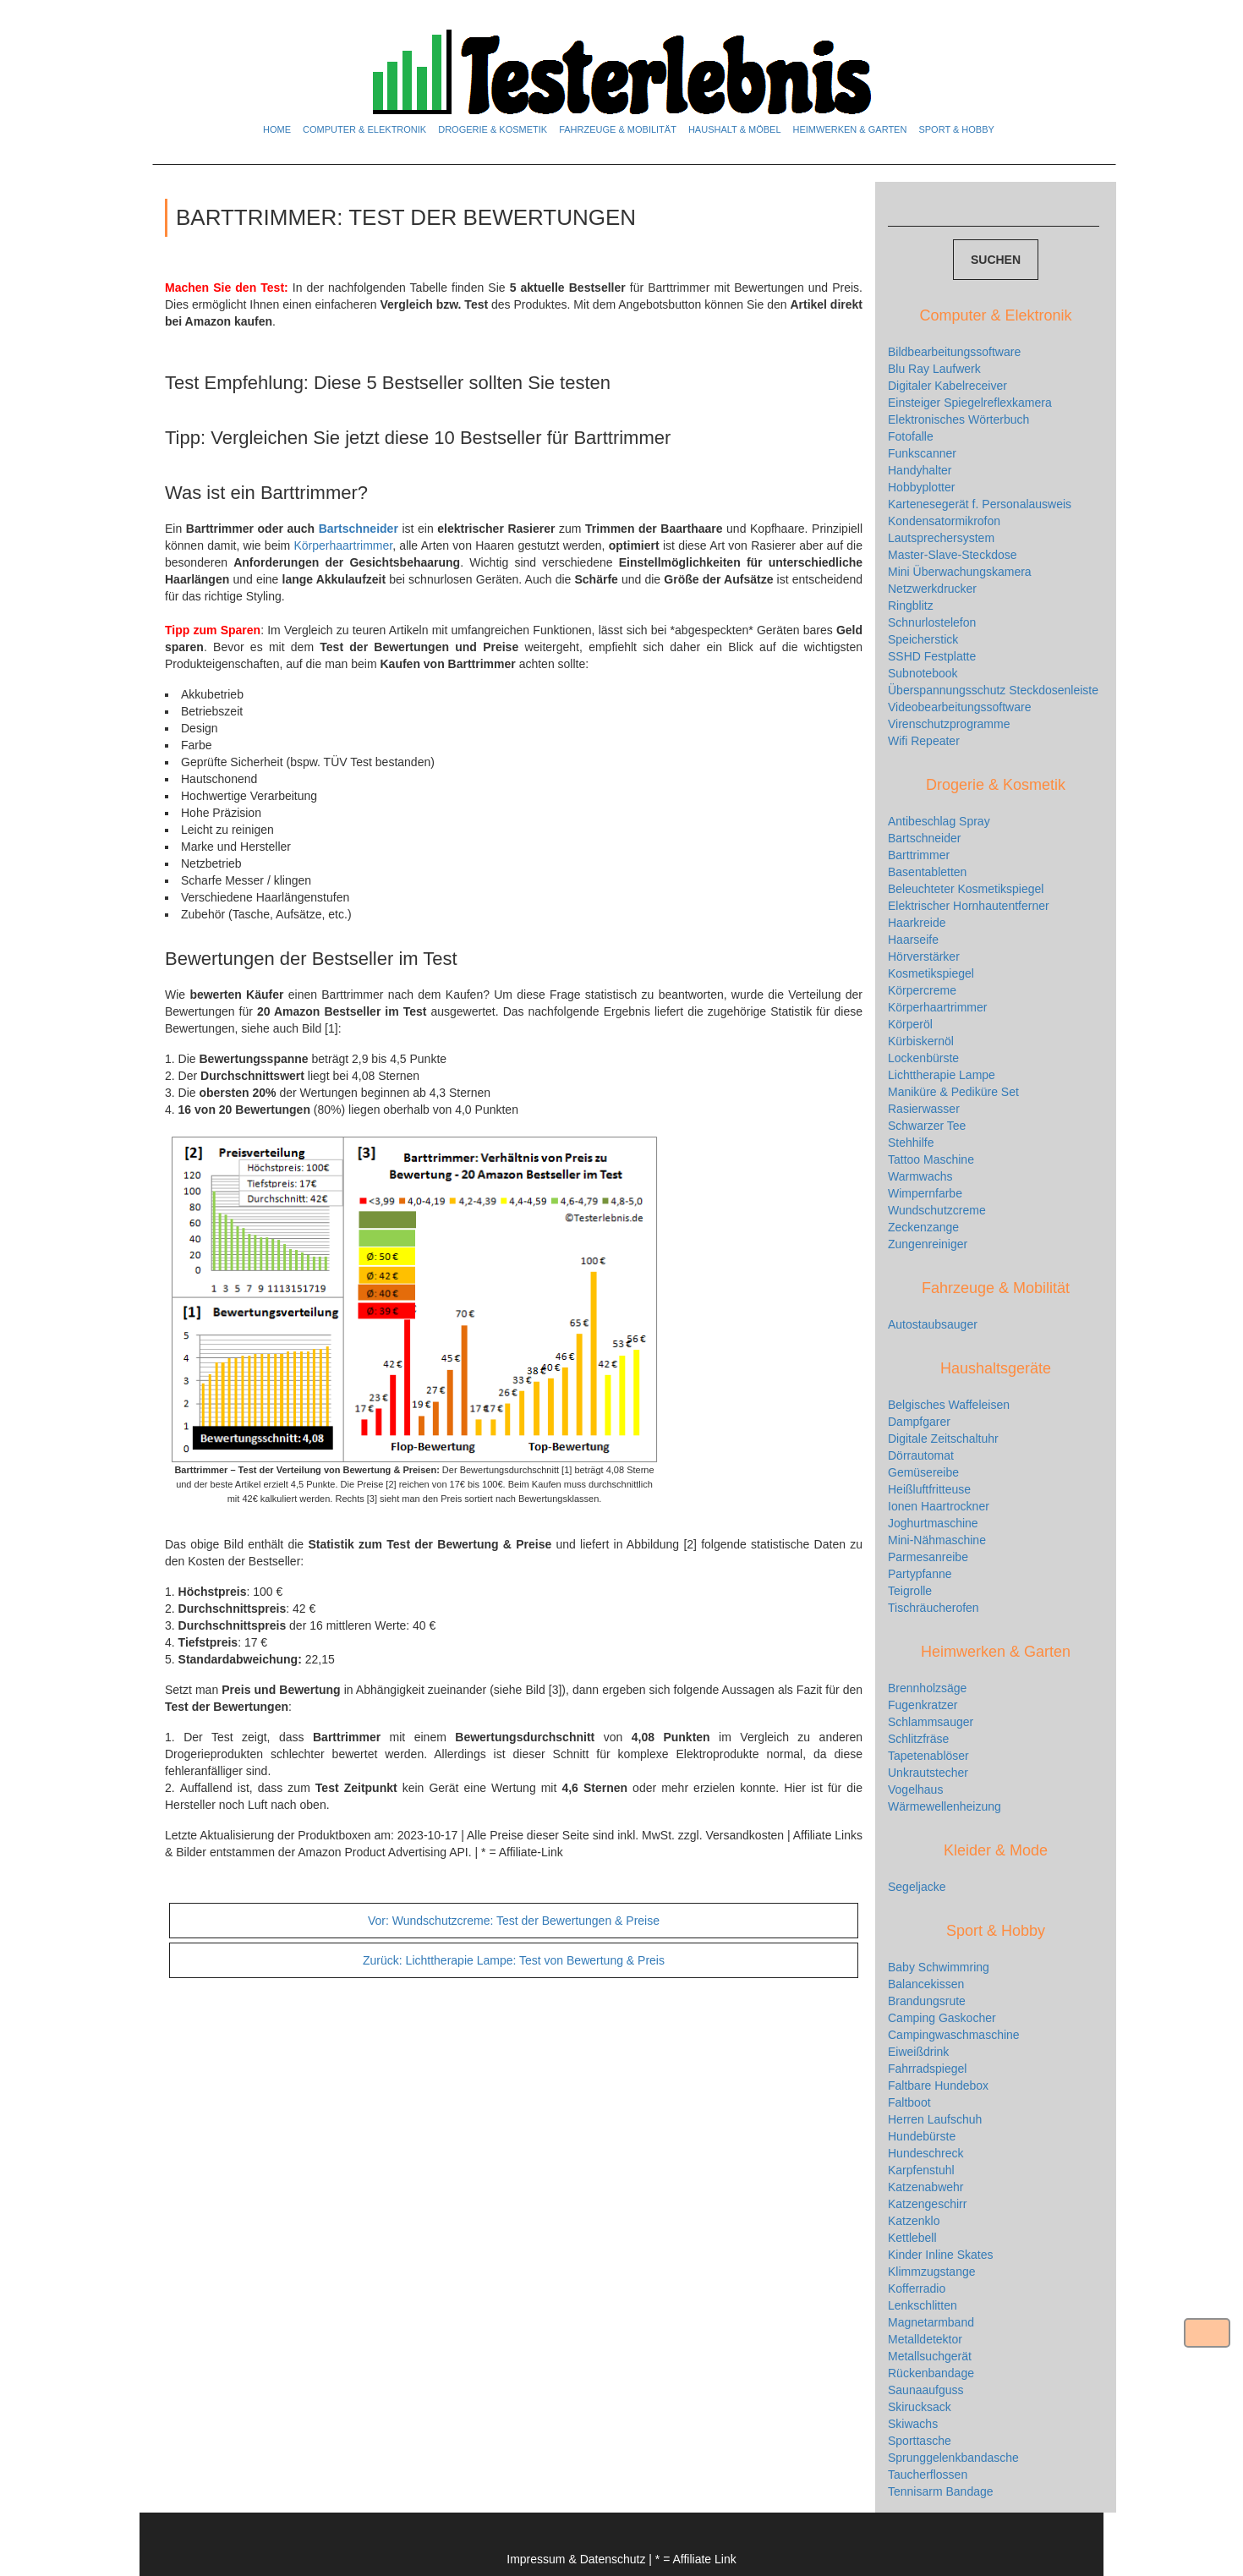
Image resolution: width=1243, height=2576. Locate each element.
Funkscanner (922, 453)
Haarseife (913, 939)
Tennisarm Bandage (941, 2491)
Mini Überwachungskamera (960, 571)
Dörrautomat (921, 1455)
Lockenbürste (923, 1058)
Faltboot (909, 2102)
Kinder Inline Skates (941, 2254)
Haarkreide (916, 922)
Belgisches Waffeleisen (949, 1404)
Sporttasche (919, 2440)
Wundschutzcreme (937, 1210)
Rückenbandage (931, 2373)
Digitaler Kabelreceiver (947, 385)
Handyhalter (920, 470)
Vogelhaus (915, 1789)
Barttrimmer (919, 855)
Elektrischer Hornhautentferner (968, 906)
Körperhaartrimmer (342, 545)
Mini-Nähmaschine (937, 1540)
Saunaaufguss (926, 2390)
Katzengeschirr (927, 2204)
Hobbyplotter (921, 487)
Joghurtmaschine (933, 1523)
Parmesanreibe (928, 1557)
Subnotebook (923, 673)
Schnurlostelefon (932, 622)
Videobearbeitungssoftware (959, 707)
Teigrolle (910, 1591)
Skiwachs (913, 2424)
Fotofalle (911, 436)
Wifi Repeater (924, 741)
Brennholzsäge (927, 1688)
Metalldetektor (925, 2339)
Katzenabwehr (926, 2187)
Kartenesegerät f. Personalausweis (979, 504)
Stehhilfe (911, 1142)
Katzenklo (913, 2221)
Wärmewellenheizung (944, 1806)
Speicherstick (923, 639)
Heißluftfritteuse (929, 1489)
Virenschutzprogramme (949, 724)
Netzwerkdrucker (932, 588)
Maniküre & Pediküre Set (953, 1092)
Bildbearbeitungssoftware (954, 352)
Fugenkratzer (922, 1705)
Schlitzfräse (918, 1739)
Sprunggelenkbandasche (953, 2457)
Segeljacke (917, 1887)
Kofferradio (916, 2288)
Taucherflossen (927, 2474)
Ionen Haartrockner (938, 1506)
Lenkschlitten (922, 2305)
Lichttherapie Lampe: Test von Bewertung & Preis (514, 1960)
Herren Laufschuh (935, 2119)
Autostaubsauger (932, 1324)
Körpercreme (922, 990)
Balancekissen (926, 1984)
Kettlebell (912, 2237)
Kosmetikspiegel (931, 973)
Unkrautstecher (928, 1772)
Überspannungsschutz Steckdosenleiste (993, 690)
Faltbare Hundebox (938, 2085)
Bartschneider (358, 528)
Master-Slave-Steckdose (952, 555)
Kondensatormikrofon (944, 521)
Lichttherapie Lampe (941, 1075)
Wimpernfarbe (925, 1193)
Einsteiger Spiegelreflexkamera (970, 402)
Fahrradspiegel (927, 2068)
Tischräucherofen (933, 1607)
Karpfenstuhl (921, 2170)
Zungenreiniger (927, 1244)
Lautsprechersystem (941, 538)
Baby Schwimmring (938, 1967)
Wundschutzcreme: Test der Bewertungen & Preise (514, 1920)
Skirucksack (919, 2407)
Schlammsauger (930, 1722)
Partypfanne (920, 1574)
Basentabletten (927, 872)
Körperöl (910, 1024)
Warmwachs (920, 1176)
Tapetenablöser (928, 1755)
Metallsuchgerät (930, 2356)
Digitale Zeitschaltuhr (943, 1438)
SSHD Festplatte (932, 656)
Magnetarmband (931, 2322)
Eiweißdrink (918, 2051)
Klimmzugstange (932, 2271)
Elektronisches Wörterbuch (958, 419)
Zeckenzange (923, 1227)
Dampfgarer (919, 1421)
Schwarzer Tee (927, 1125)
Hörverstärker (924, 956)
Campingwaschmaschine (954, 2035)
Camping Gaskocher (942, 2018)
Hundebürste (922, 2136)
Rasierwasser (924, 1108)
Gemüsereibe (923, 1472)
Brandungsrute (927, 2001)
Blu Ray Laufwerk (934, 368)
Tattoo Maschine (931, 1159)
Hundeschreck (926, 2153)
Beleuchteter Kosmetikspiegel (965, 889)
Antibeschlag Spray (939, 821)
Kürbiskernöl (921, 1041)
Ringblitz (911, 605)
